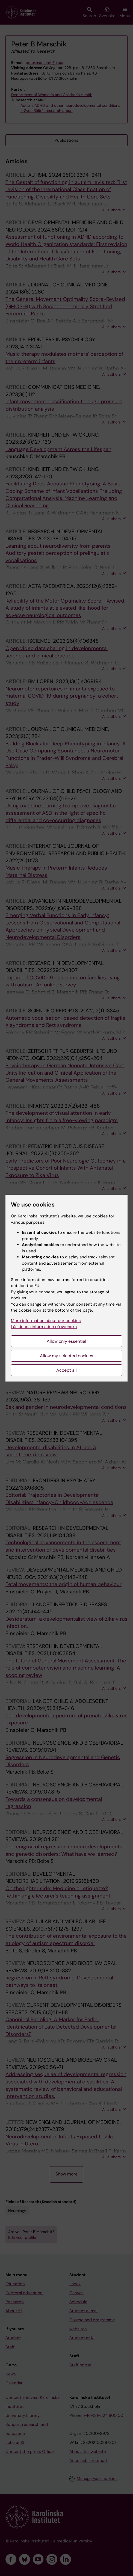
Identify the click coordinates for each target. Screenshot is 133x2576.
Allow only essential (66, 1341)
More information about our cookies (46, 1320)
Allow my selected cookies (66, 1356)
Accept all (66, 1370)
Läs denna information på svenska (44, 1326)
